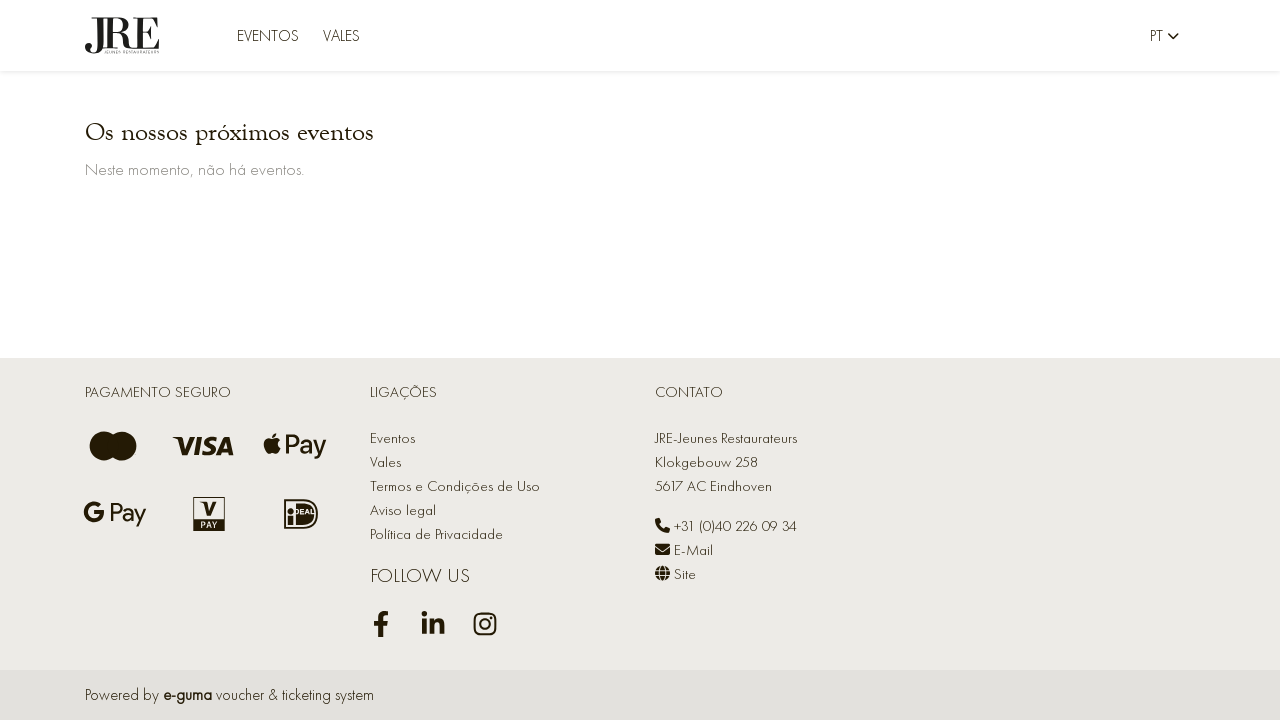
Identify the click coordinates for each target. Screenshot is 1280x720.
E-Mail (684, 550)
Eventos (268, 35)
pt (1156, 35)
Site (675, 574)
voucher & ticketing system (268, 694)
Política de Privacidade (436, 534)
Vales (341, 35)
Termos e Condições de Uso (455, 486)
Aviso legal (403, 510)
